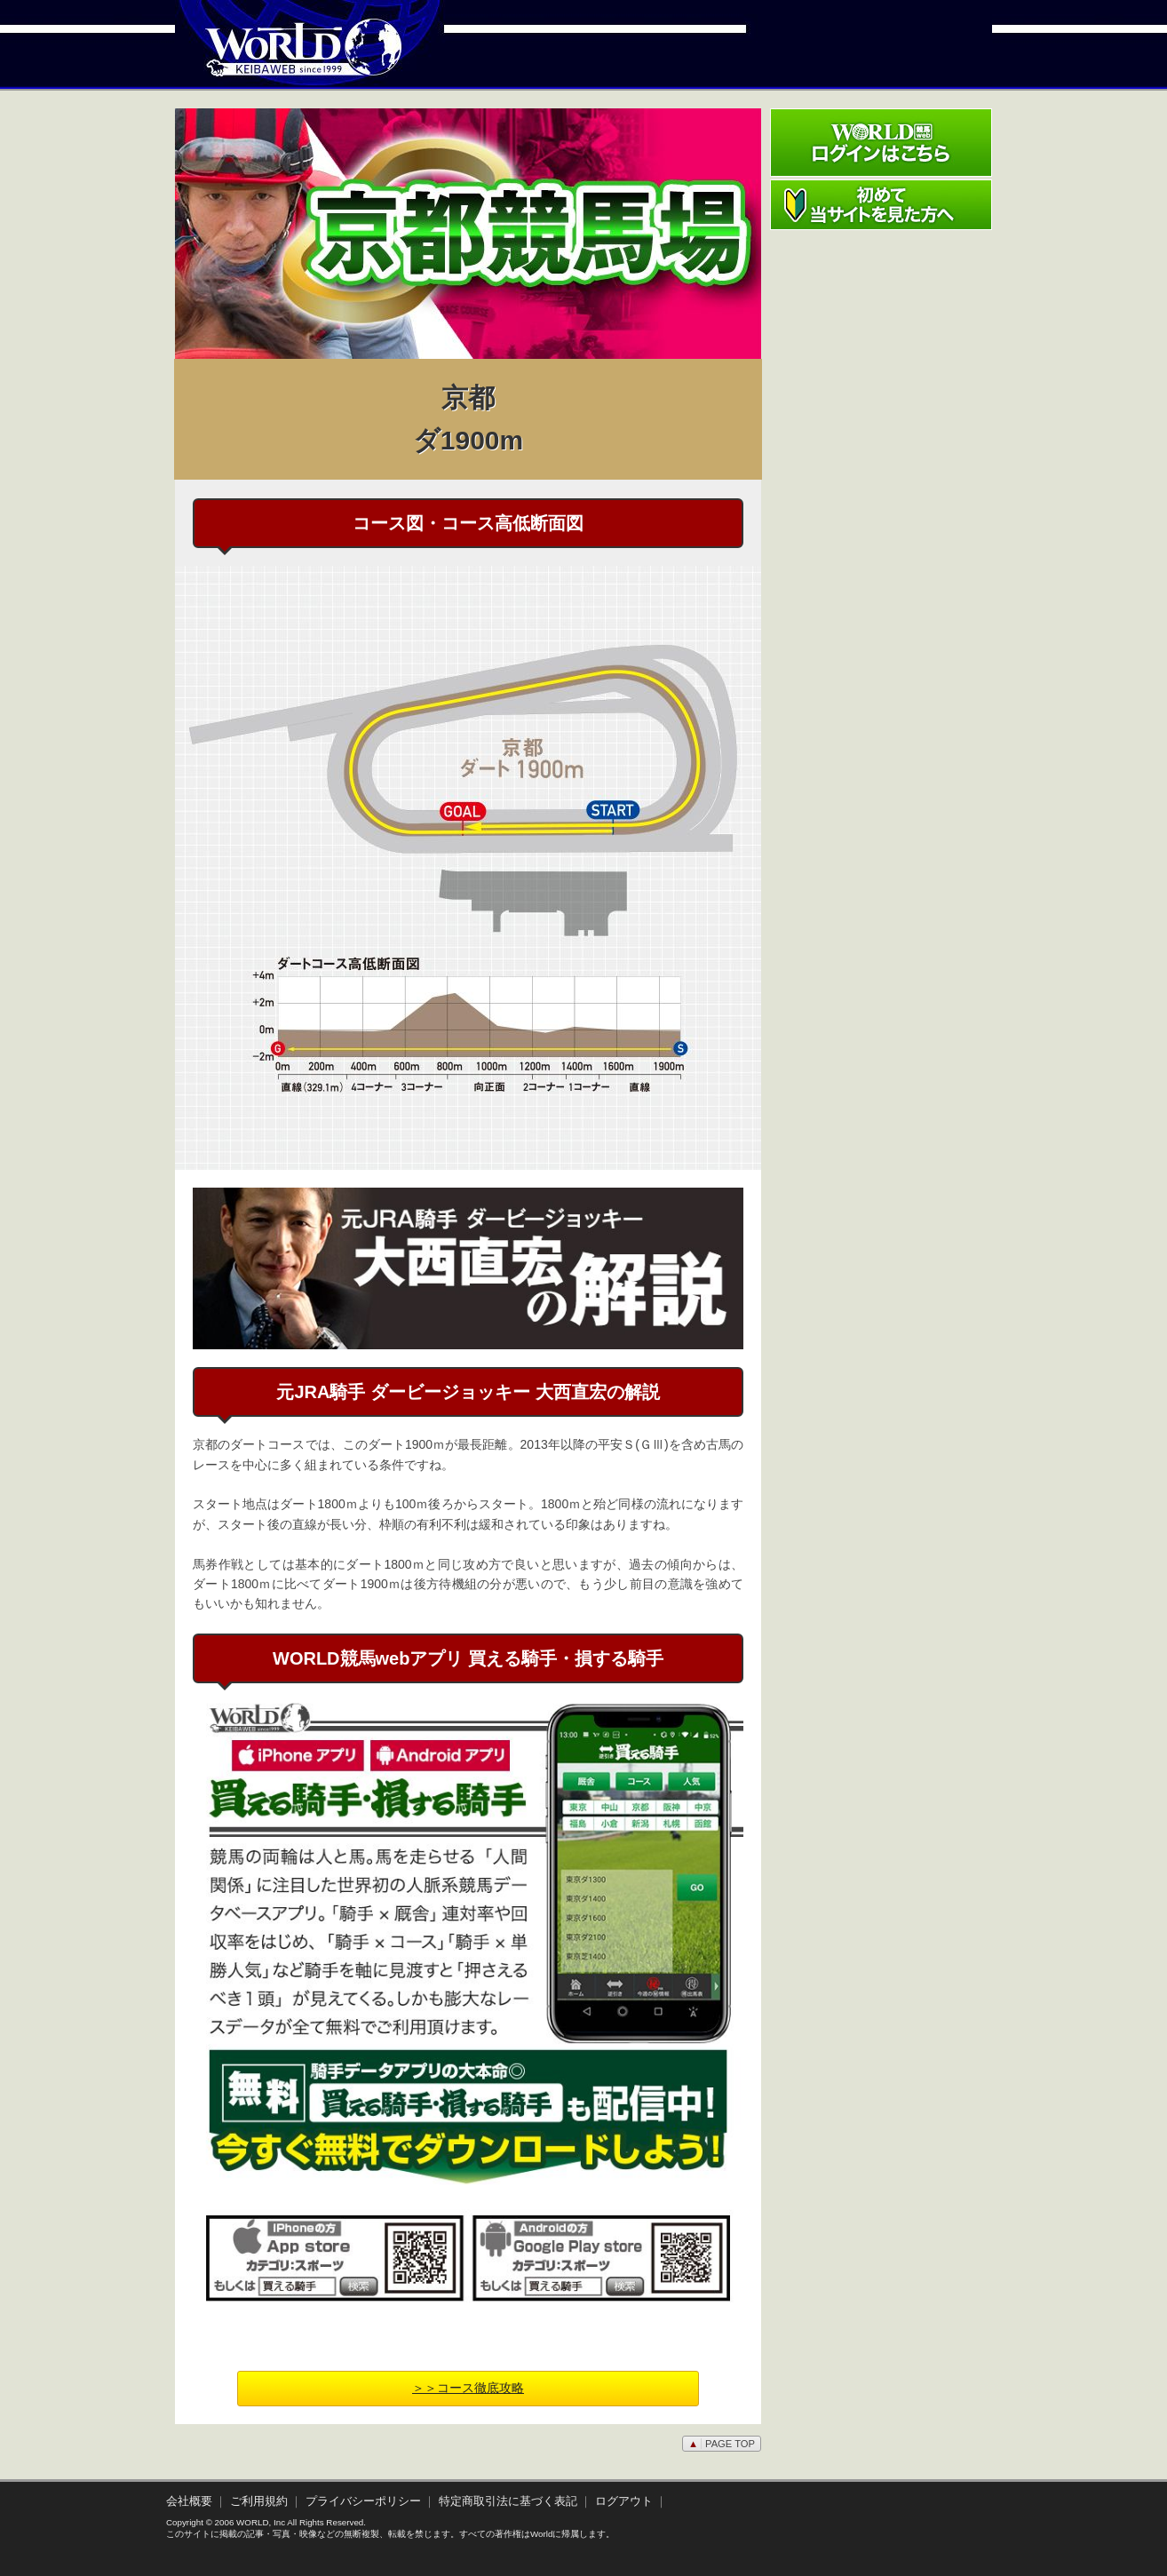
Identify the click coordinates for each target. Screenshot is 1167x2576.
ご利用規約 (259, 2501)
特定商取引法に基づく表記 (508, 2501)
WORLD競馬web (285, 58)
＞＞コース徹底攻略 (468, 2388)
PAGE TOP (721, 2443)
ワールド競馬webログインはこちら (881, 142)
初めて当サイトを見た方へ (881, 204)
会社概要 (189, 2501)
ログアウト (624, 2501)
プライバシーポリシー (363, 2501)
